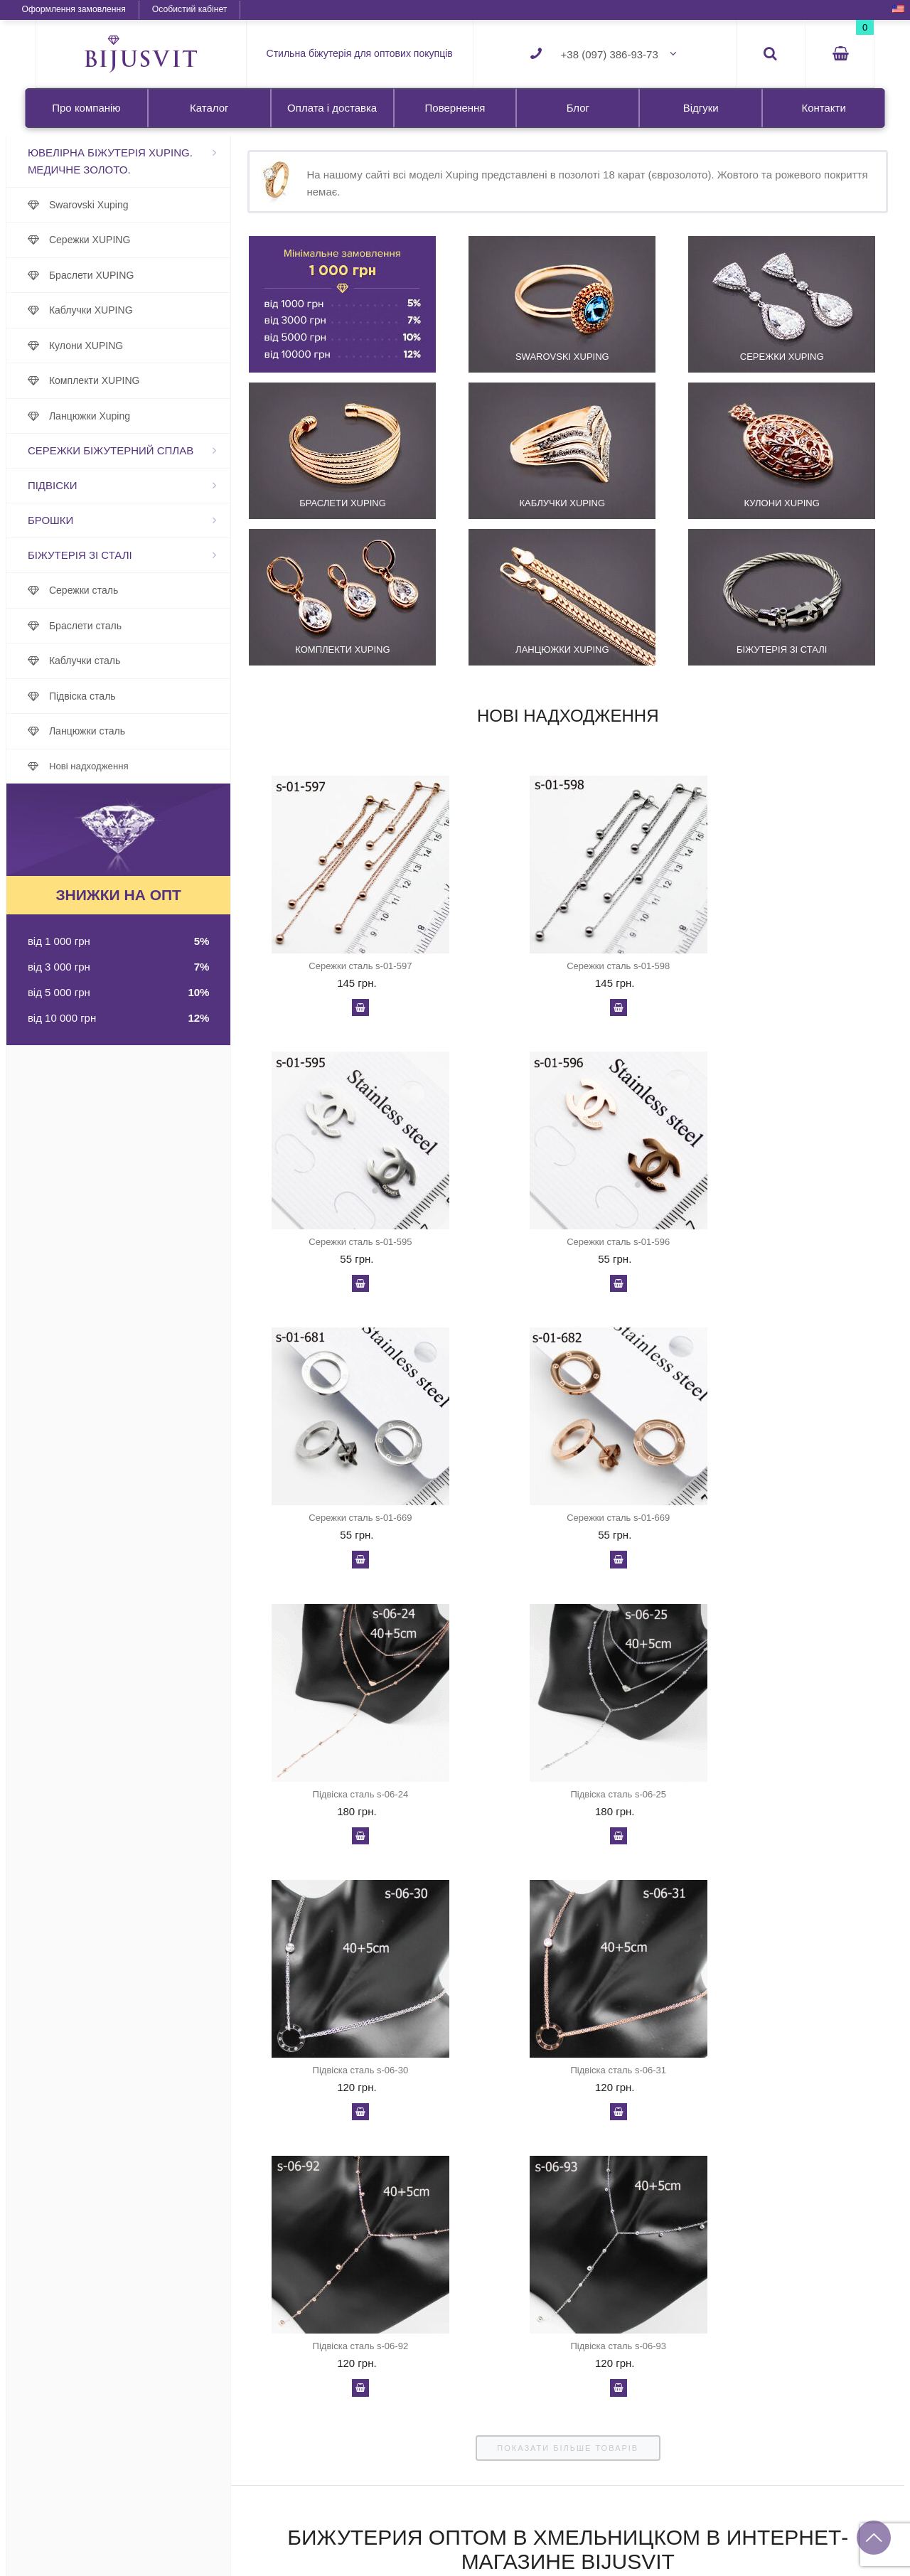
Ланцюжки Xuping (119, 416)
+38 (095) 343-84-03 (820, 2561)
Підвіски (82, 485)
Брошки (80, 520)
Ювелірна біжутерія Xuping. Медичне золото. (140, 161)
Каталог (209, 108)
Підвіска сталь (112, 696)
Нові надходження (119, 766)
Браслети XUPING (121, 275)
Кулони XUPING (116, 345)
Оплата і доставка (332, 108)
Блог (578, 108)
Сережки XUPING (120, 239)
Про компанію (86, 108)
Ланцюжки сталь (117, 731)
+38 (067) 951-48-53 (820, 2537)
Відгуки (701, 108)
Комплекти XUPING (124, 380)
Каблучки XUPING (121, 310)
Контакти (823, 108)
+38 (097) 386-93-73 (609, 54)
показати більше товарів (560, 1900)
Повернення (455, 108)
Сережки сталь (113, 590)
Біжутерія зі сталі (110, 555)
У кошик (351, 1011)
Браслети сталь (115, 625)
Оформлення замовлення (100, 9)
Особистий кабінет (216, 9)
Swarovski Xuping (119, 204)
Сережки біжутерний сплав (140, 450)
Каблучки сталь (114, 660)
